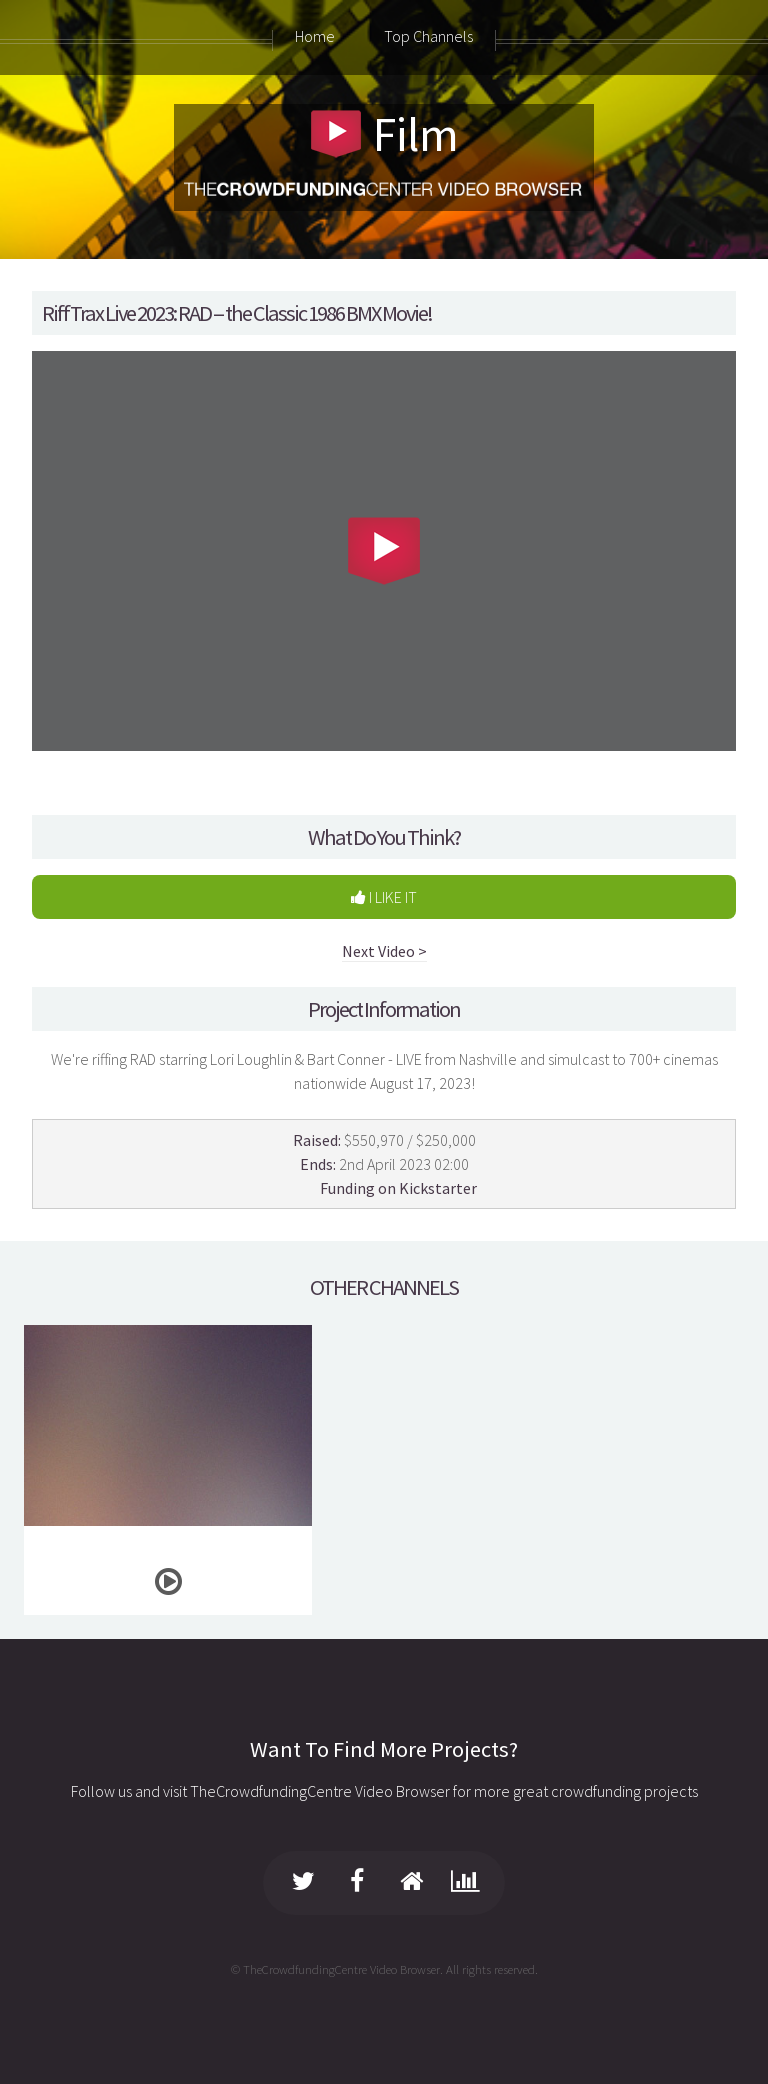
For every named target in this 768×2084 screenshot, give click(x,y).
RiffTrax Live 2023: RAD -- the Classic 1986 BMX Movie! (237, 313)
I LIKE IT (384, 897)
